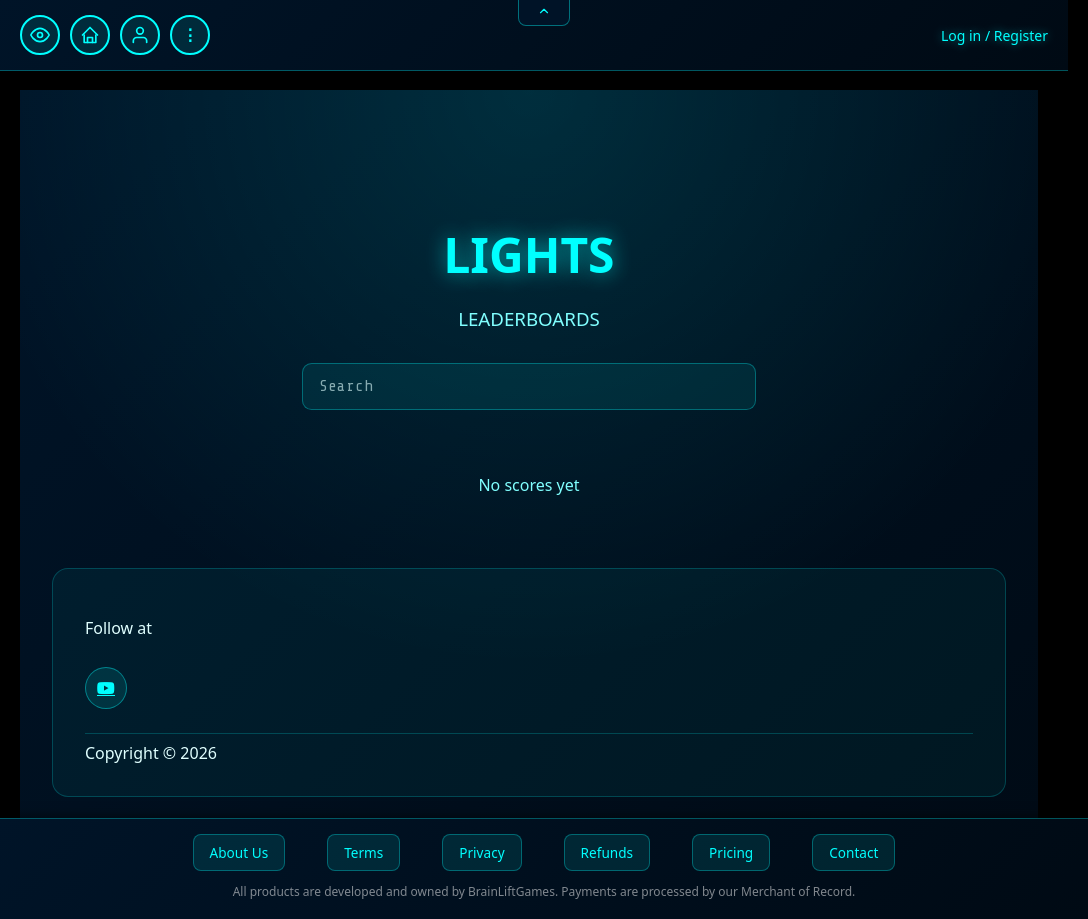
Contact (853, 852)
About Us (239, 852)
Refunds (607, 852)
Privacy (481, 852)
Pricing (731, 852)
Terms (363, 852)
